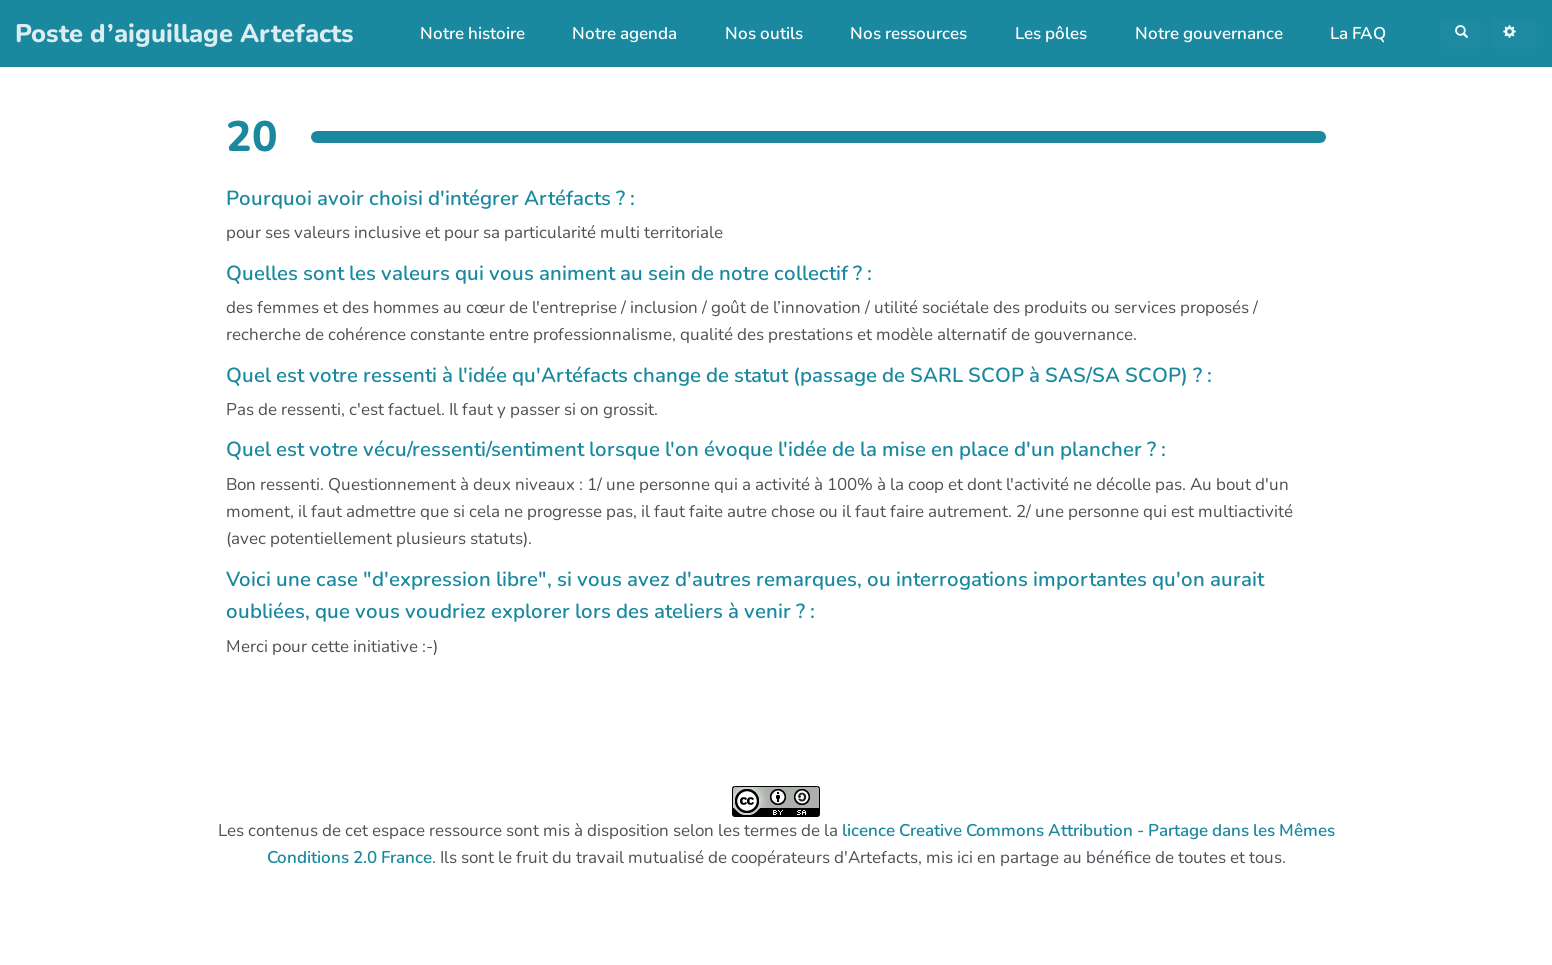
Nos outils (750, 37)
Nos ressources (895, 37)
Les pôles (1037, 37)
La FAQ (1344, 37)
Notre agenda (610, 37)
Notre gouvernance (1195, 37)
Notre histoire (458, 37)
